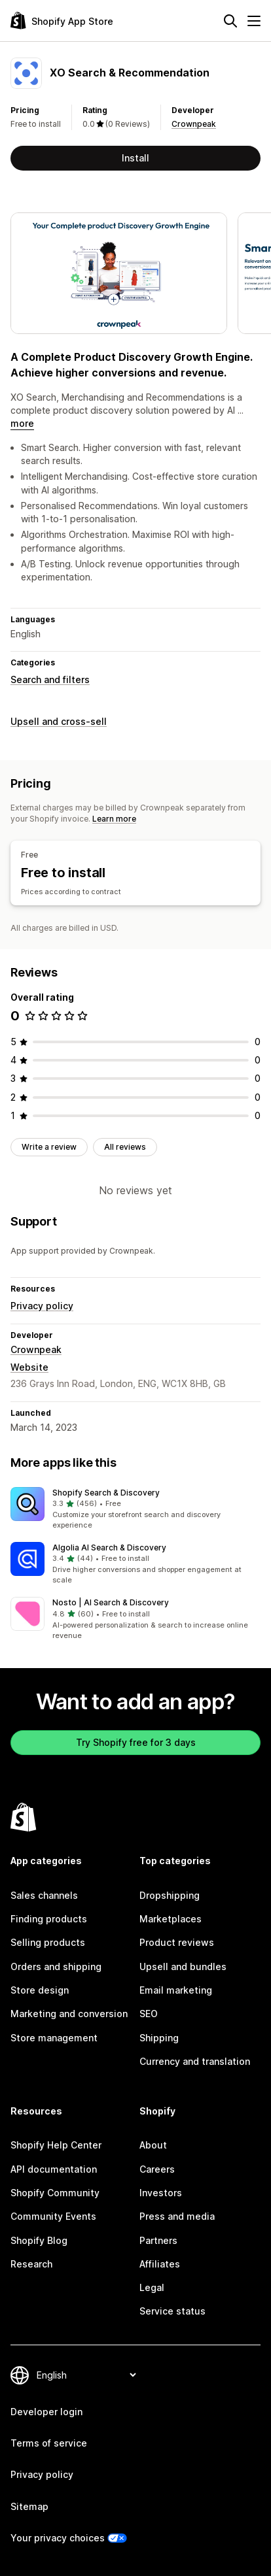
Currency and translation (194, 2061)
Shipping (159, 2037)
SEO (148, 2013)
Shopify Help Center (55, 2144)
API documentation (53, 2169)
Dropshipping (169, 1895)
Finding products (48, 1918)
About (153, 2144)
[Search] (230, 20)
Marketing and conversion (69, 2013)
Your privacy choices (57, 2537)
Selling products (47, 1942)
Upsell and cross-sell (58, 721)
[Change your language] (86, 2375)
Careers (157, 2169)
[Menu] (254, 20)
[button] (135, 1509)
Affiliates (159, 2263)
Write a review (49, 1147)
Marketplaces (170, 1918)
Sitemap (29, 2506)
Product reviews (176, 1942)
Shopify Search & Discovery (106, 1492)
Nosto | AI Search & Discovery (110, 1602)
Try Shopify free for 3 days (136, 1742)
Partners (158, 2240)
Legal (151, 2287)
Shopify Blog (38, 2240)
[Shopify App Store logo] (61, 20)
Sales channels (44, 1895)
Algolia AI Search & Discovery (109, 1547)
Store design (39, 1990)
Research (31, 2263)
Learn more (114, 819)
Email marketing (175, 1990)
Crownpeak (194, 124)
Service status (172, 2311)
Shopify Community (54, 2192)
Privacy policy (41, 1305)
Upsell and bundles (182, 1966)
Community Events (53, 2216)
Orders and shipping (55, 1966)
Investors (160, 2192)
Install (135, 157)
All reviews (125, 1147)
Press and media (177, 2216)
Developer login (46, 2411)
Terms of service (48, 2443)
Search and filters (50, 679)
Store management (54, 2037)
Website (29, 1367)
